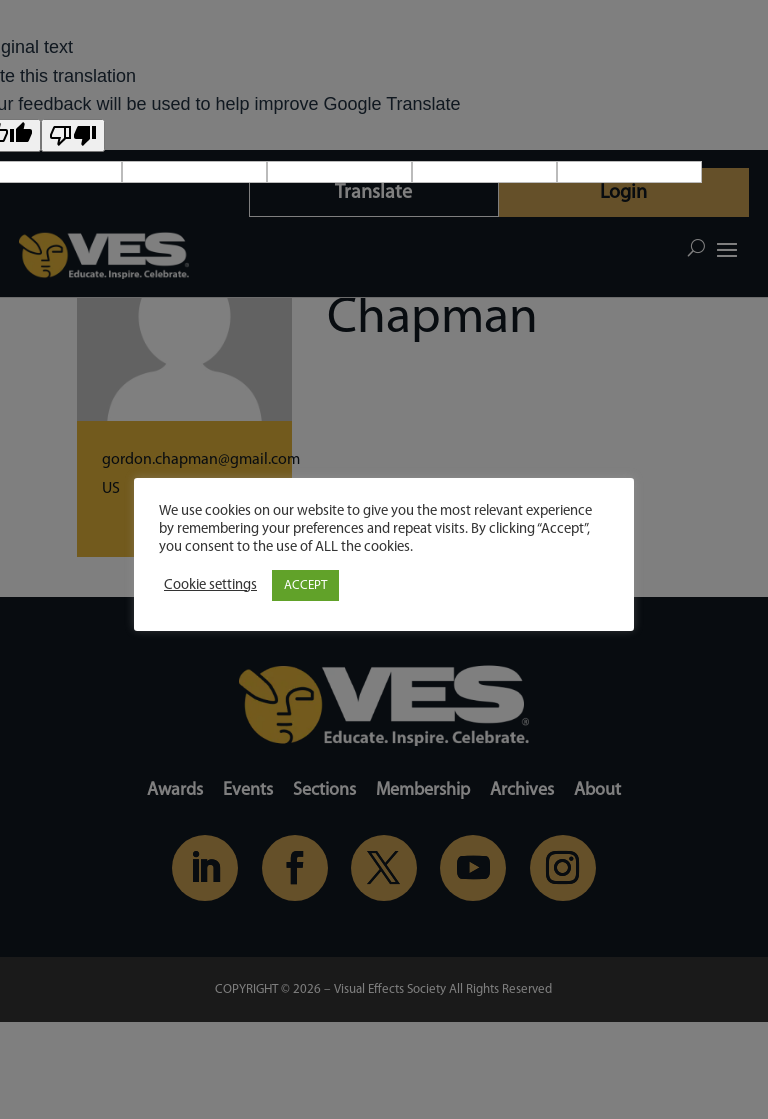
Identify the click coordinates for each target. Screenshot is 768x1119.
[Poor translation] (73, 135)
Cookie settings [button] (210, 585)
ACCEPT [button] (305, 585)
